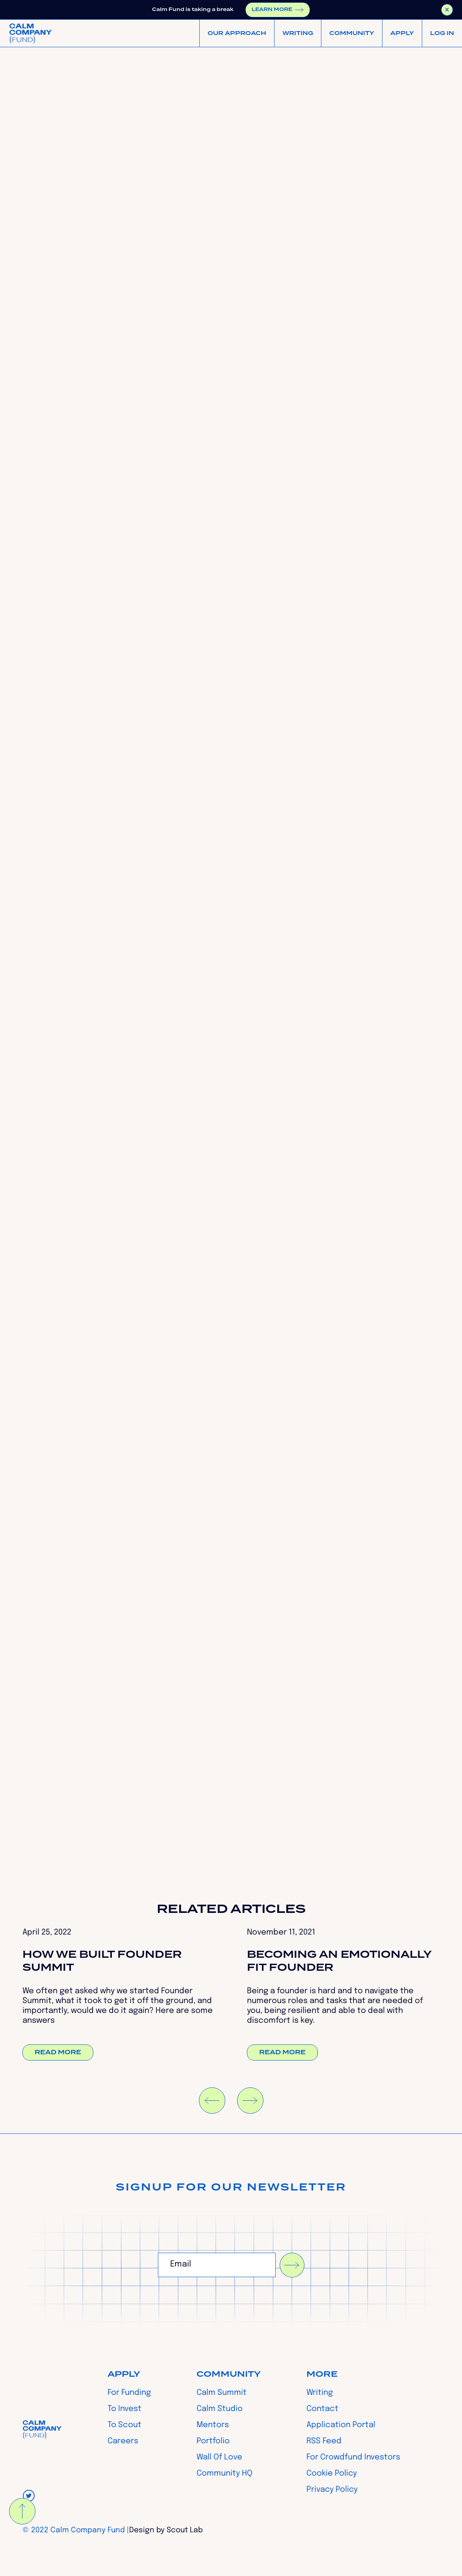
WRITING (297, 33)
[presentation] (218, 2296)
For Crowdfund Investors (353, 2457)
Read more (58, 2052)
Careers (123, 2441)
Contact (322, 2409)
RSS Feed (323, 2441)
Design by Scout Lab (166, 2530)
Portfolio (213, 2441)
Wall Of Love (219, 2457)
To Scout (124, 2425)
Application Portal (340, 2425)
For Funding (129, 2393)
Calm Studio (220, 2409)
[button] (236, 33)
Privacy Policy (332, 2490)
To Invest (124, 2409)
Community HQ (224, 2474)
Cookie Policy (331, 2474)
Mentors (213, 2425)
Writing (319, 2393)
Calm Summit (222, 2393)
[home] (30, 33)
